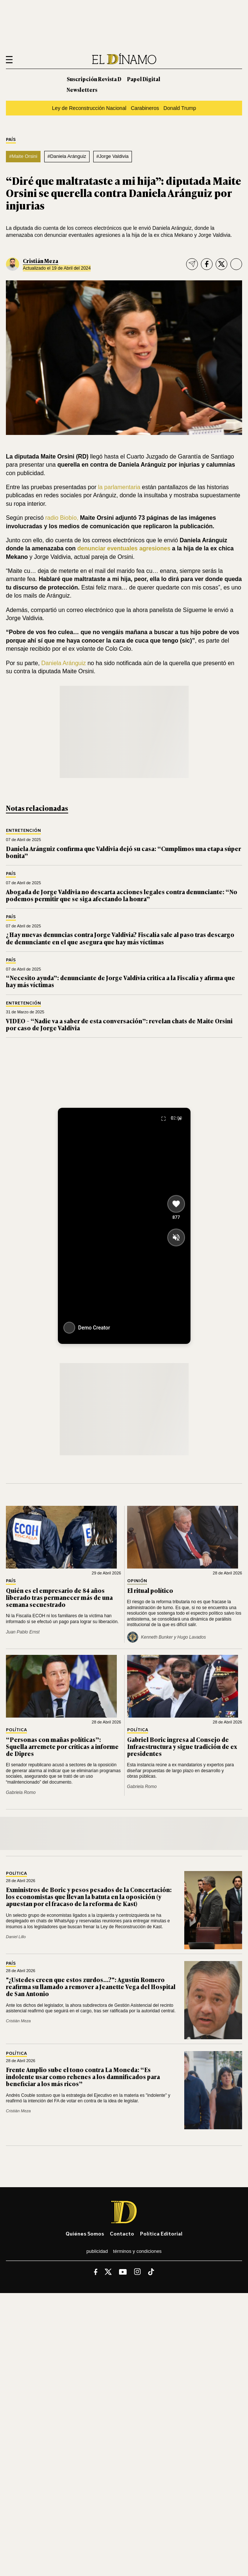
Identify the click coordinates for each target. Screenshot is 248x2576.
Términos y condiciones (137, 2251)
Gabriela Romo (21, 1792)
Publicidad (97, 2251)
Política (16, 1730)
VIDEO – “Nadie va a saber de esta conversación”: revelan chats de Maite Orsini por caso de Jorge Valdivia (119, 1024)
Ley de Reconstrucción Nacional (89, 108)
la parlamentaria (118, 487)
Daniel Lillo (16, 1936)
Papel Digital (143, 79)
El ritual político (150, 1590)
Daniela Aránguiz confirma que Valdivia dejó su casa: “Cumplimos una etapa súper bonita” (123, 852)
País (11, 139)
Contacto (122, 2233)
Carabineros (145, 108)
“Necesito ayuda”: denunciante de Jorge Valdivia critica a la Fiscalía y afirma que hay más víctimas (120, 981)
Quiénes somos (85, 2233)
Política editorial (161, 2233)
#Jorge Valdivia (112, 156)
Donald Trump (180, 108)
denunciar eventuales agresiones (124, 548)
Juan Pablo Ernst (22, 1632)
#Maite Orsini (23, 156)
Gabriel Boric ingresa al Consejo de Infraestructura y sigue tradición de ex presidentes (182, 1746)
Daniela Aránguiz (64, 663)
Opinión (137, 1581)
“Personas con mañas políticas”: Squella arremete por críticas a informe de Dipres (62, 1746)
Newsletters (82, 89)
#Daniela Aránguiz (67, 156)
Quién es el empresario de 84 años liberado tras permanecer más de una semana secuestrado (59, 1597)
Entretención (23, 830)
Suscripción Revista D (94, 79)
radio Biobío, (61, 518)
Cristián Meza (40, 260)
